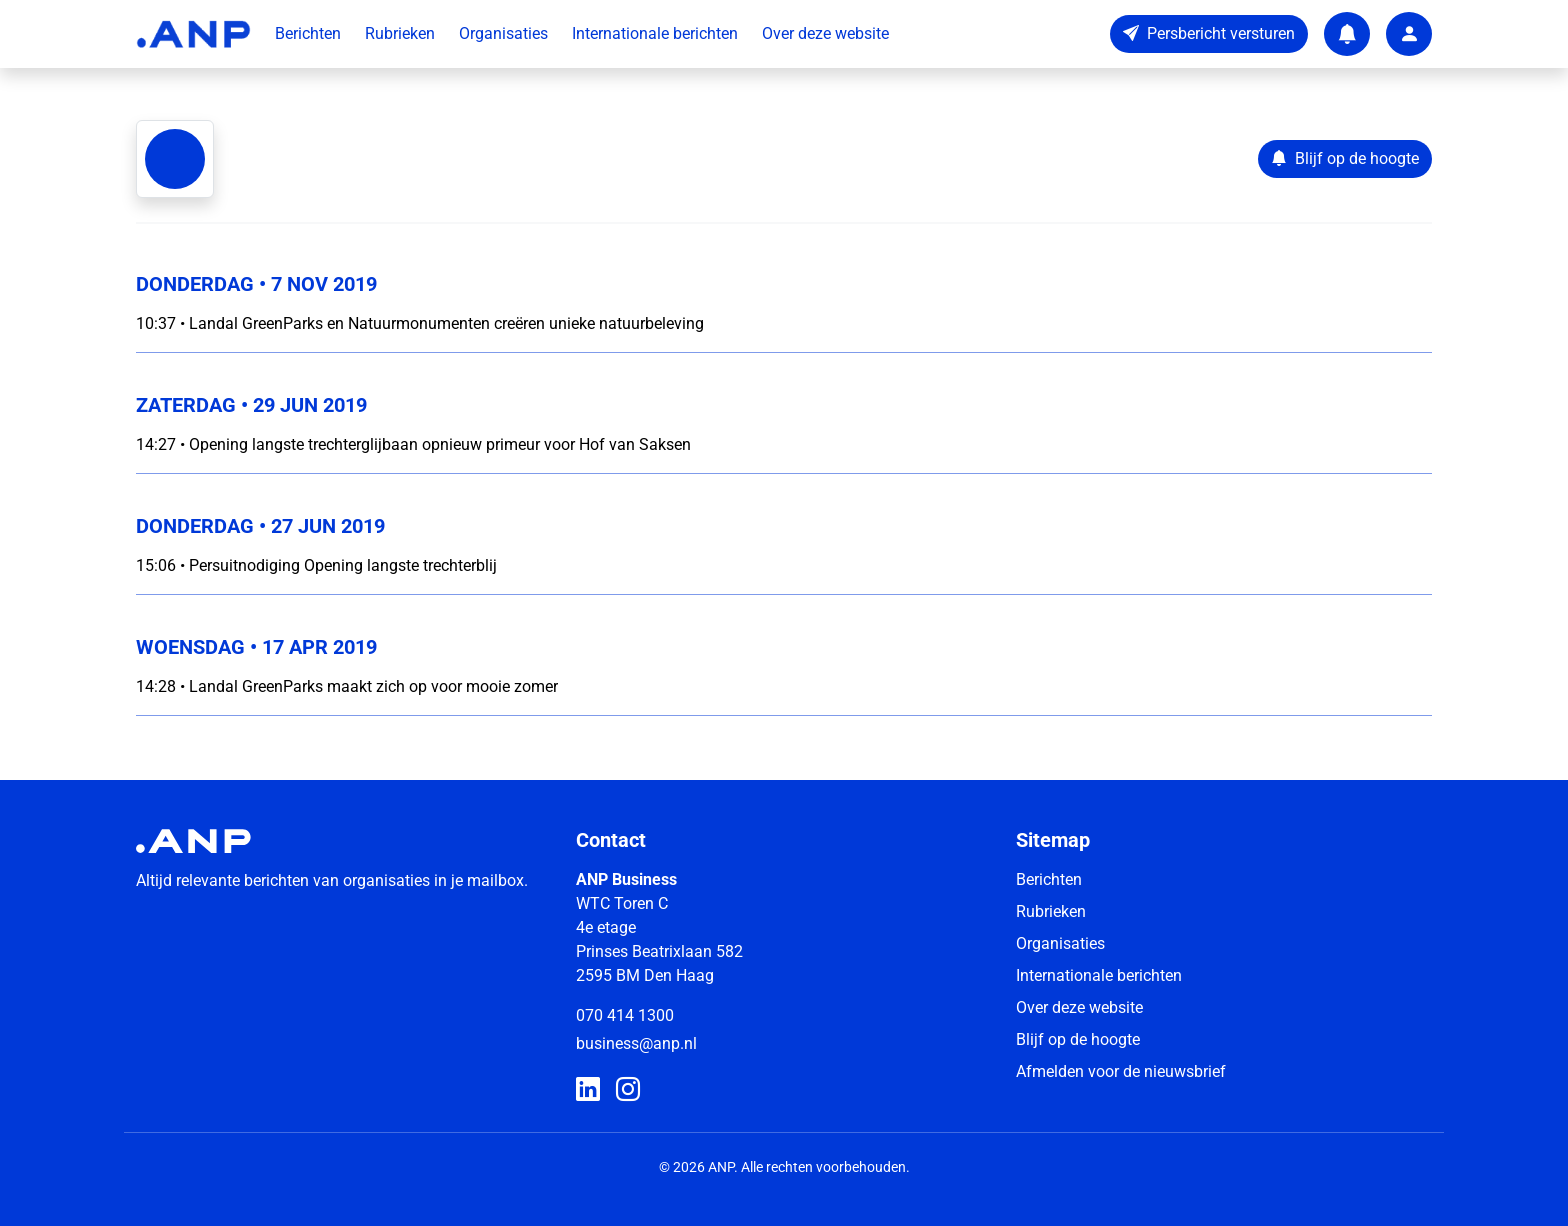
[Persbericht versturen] (1209, 34)
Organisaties (503, 33)
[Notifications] (1347, 34)
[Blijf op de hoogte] (1345, 159)
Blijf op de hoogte (1078, 1039)
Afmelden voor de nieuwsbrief (1121, 1071)
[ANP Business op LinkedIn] (588, 1090)
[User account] (1409, 34)
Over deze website (825, 33)
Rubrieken (400, 33)
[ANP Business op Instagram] (628, 1090)
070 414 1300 (625, 1015)
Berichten (308, 33)
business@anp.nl (636, 1043)
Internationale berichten (655, 33)
